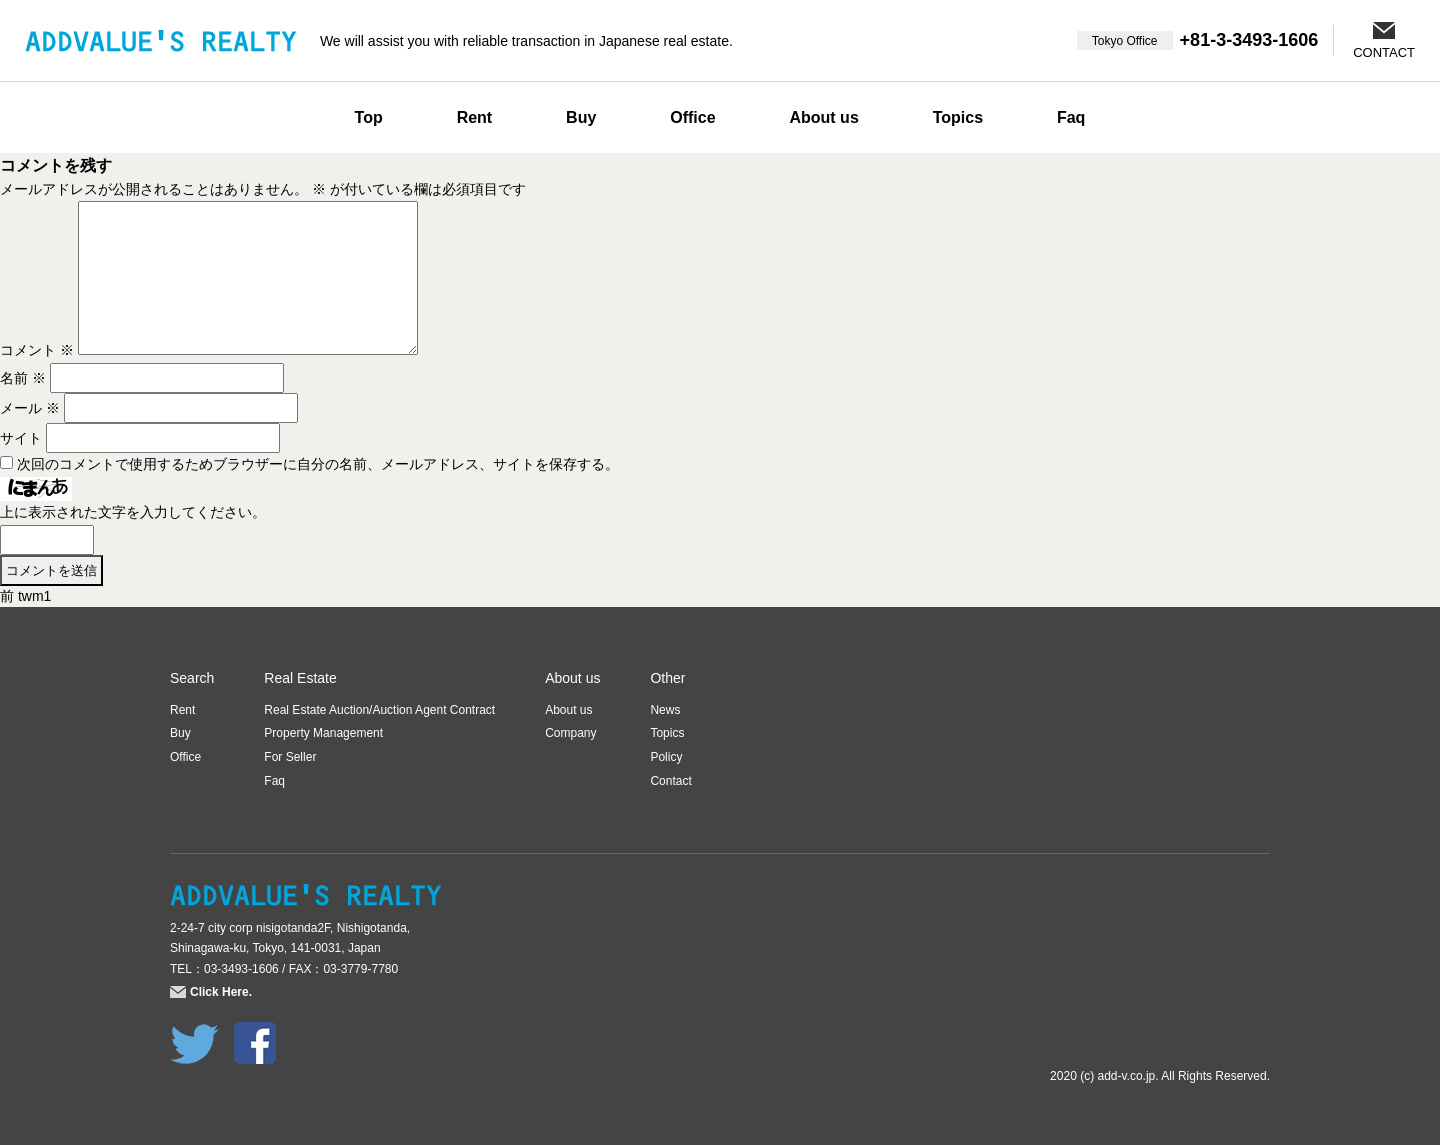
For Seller (290, 757)
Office (692, 117)
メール (30, 408)
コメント (37, 350)
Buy (581, 117)
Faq (1071, 117)
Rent (475, 117)
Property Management (323, 733)
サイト (21, 438)
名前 (23, 378)
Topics (958, 117)
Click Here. (221, 992)
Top (369, 117)
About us (823, 117)
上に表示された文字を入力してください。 (133, 512)
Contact (670, 781)
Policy (666, 757)
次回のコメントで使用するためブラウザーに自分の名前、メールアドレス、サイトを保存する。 (318, 464)
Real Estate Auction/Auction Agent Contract (379, 710)
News (665, 710)
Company (570, 733)
